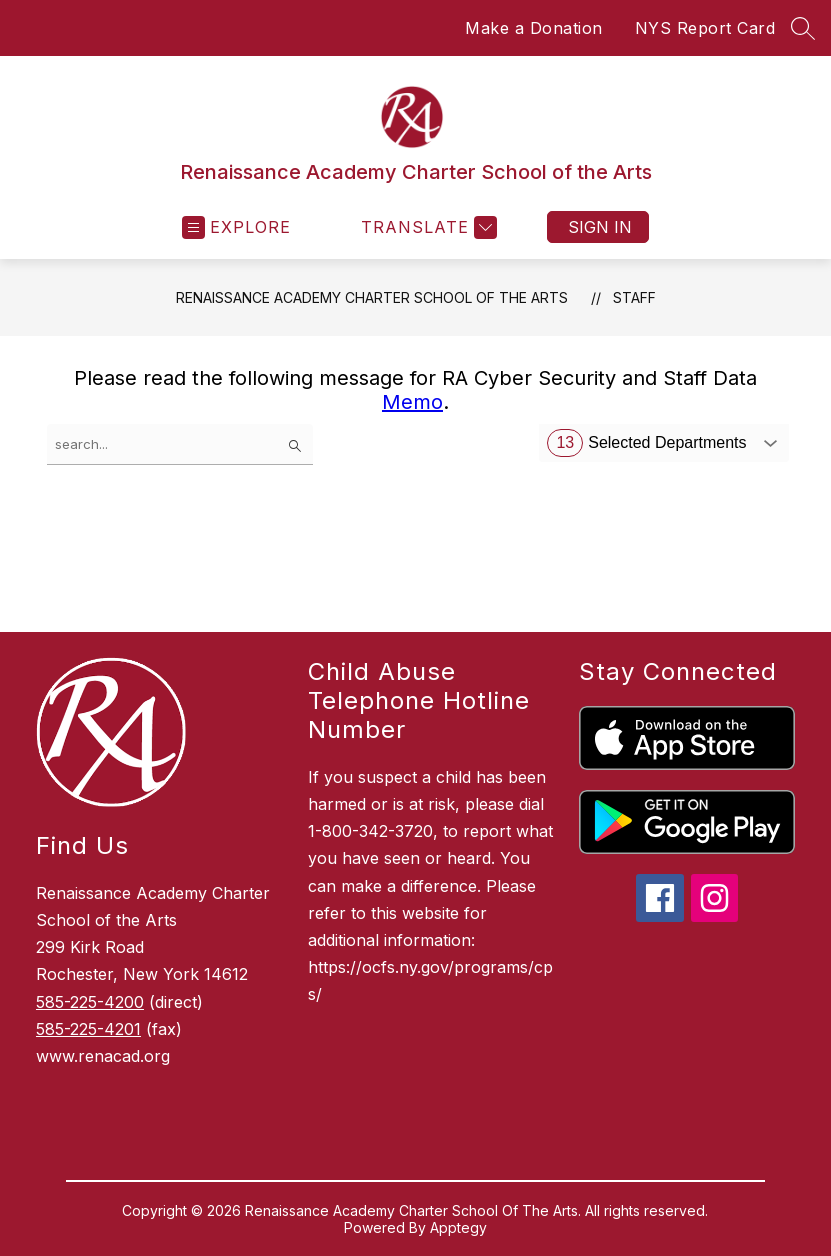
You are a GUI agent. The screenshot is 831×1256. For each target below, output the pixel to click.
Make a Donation (534, 28)
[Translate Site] (426, 227)
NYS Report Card (705, 28)
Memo (412, 402)
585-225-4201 (88, 1029)
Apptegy (458, 1227)
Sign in (600, 227)
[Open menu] (236, 227)
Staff (634, 297)
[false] (180, 444)
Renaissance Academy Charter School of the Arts (372, 297)
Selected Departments (646, 443)
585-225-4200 (90, 1002)
